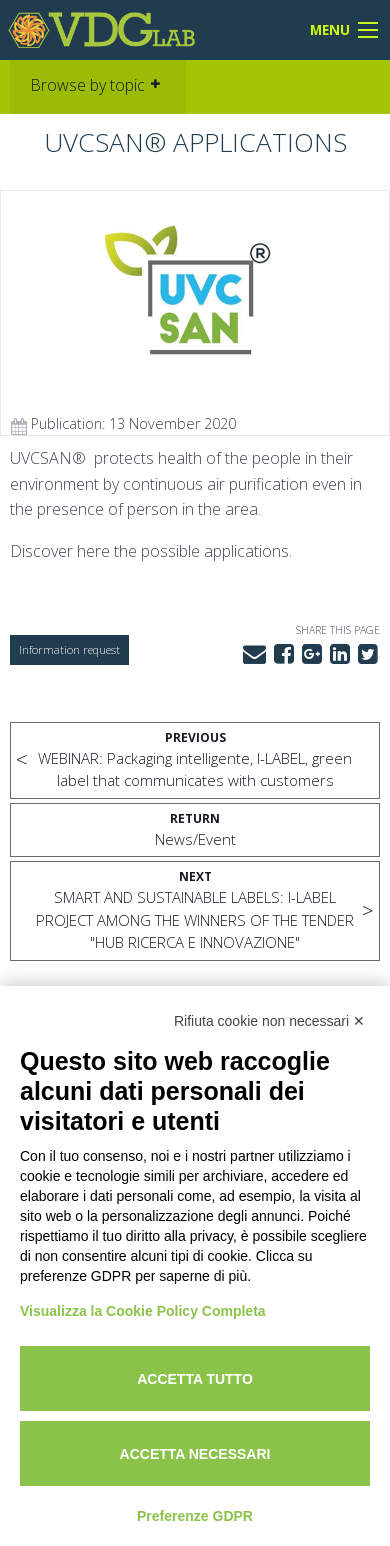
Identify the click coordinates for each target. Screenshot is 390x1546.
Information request (69, 649)
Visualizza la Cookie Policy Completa (143, 1311)
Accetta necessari (195, 1454)
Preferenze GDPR (195, 1516)
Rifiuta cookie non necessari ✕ (269, 1021)
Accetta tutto (195, 1379)
